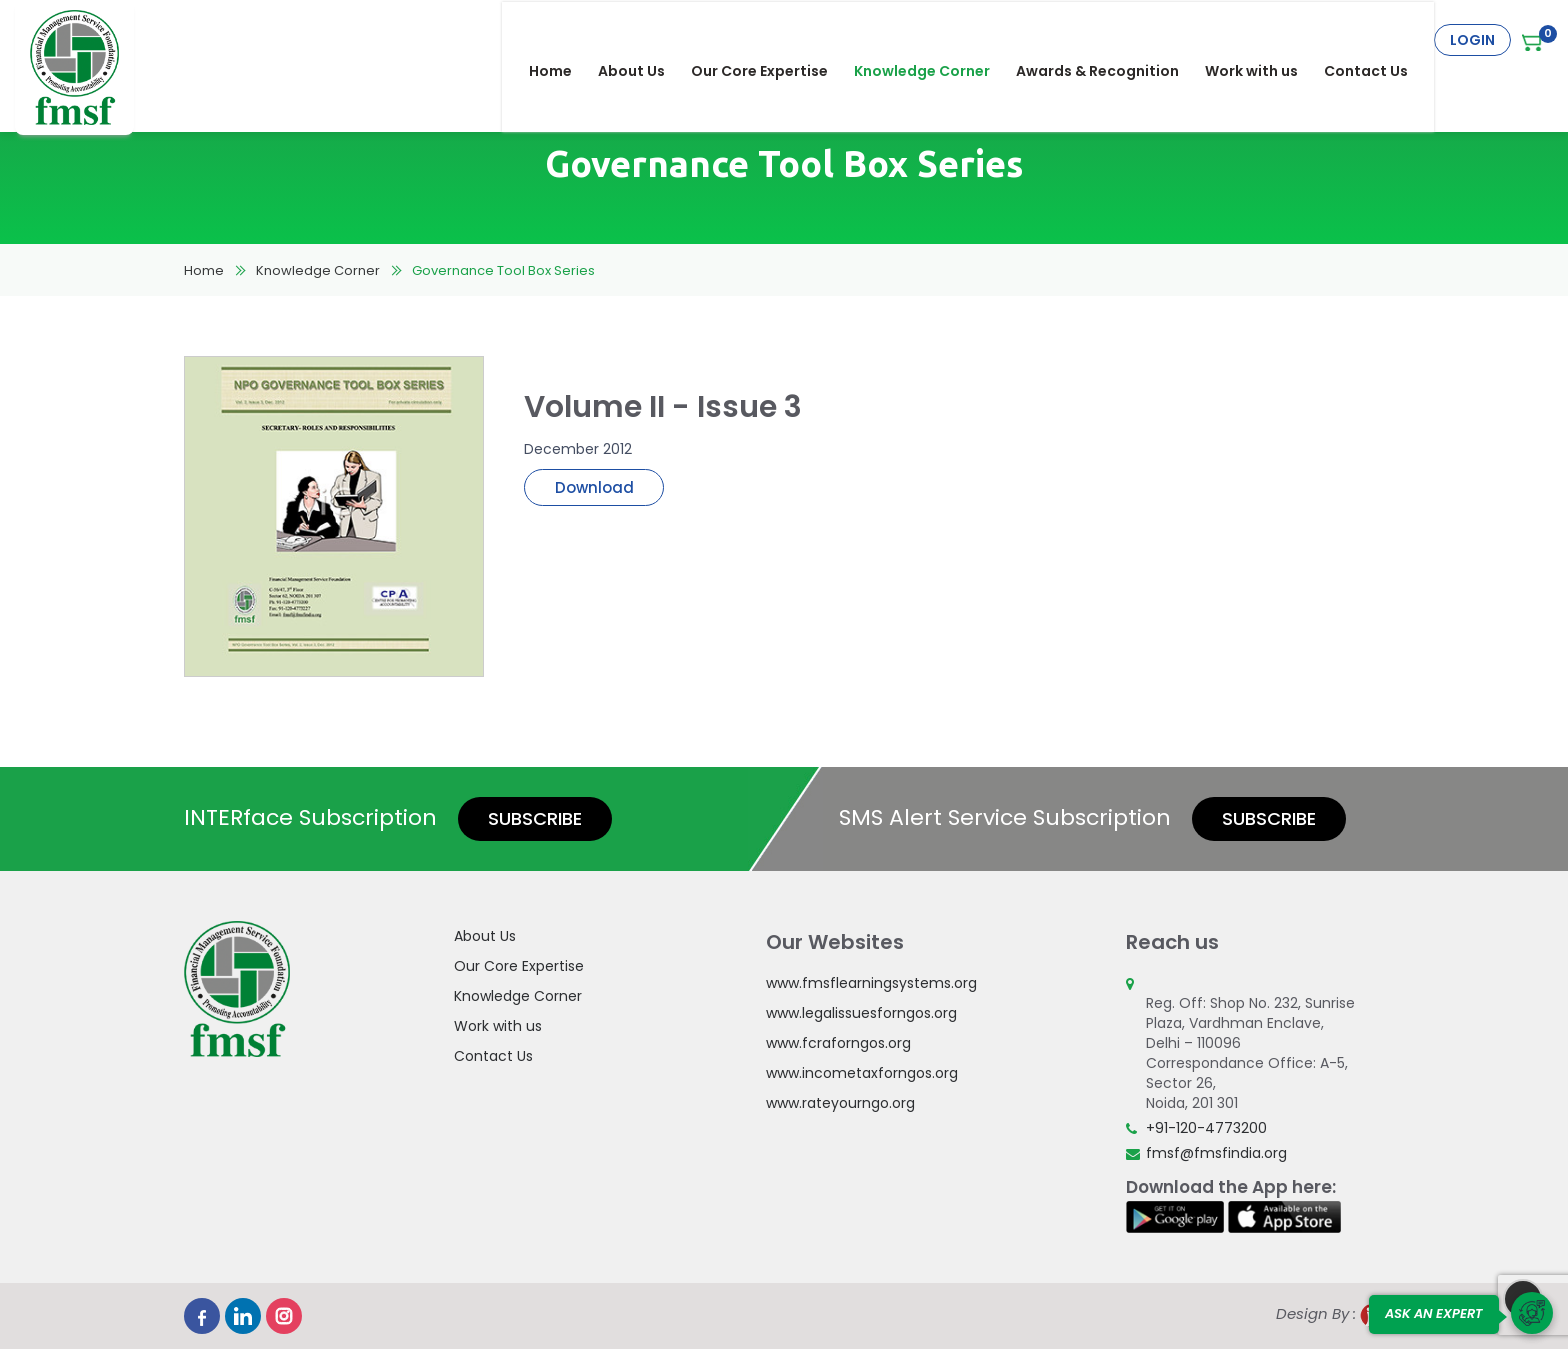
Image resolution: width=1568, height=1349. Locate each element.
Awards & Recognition (1110, 40)
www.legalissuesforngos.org (861, 1013)
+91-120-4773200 (1206, 1128)
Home (563, 40)
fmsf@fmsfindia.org (1216, 1153)
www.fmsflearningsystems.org (871, 983)
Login (1472, 40)
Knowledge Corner (935, 40)
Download (594, 487)
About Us (644, 40)
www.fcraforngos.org (838, 1043)
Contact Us (1379, 40)
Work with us (1264, 40)
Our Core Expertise (772, 40)
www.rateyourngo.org (840, 1103)
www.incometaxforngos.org (862, 1073)
